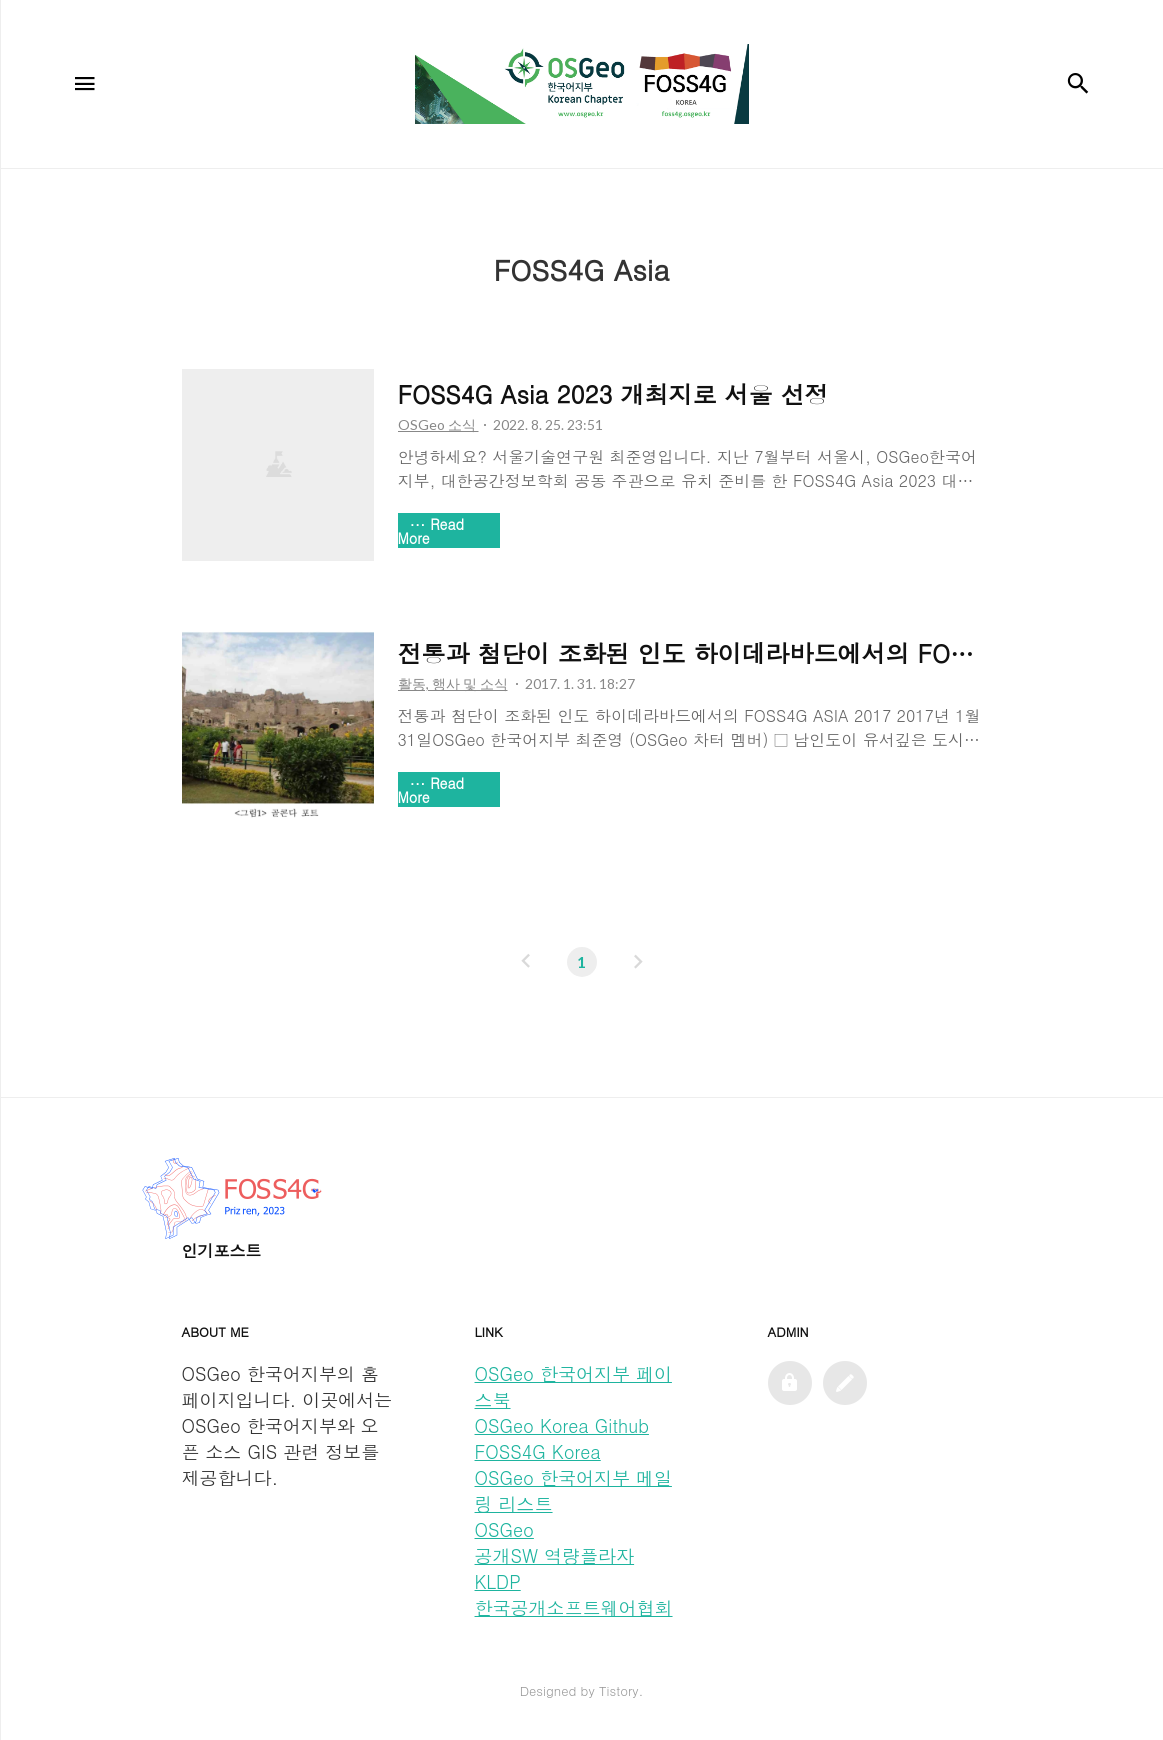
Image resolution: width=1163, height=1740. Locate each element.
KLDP (498, 1581)
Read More (431, 531)
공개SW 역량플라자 (555, 1555)
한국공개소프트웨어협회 (574, 1607)
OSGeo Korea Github (562, 1425)
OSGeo (504, 1529)
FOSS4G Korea (538, 1451)
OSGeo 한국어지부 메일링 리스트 (573, 1490)
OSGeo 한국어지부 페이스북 (573, 1386)
